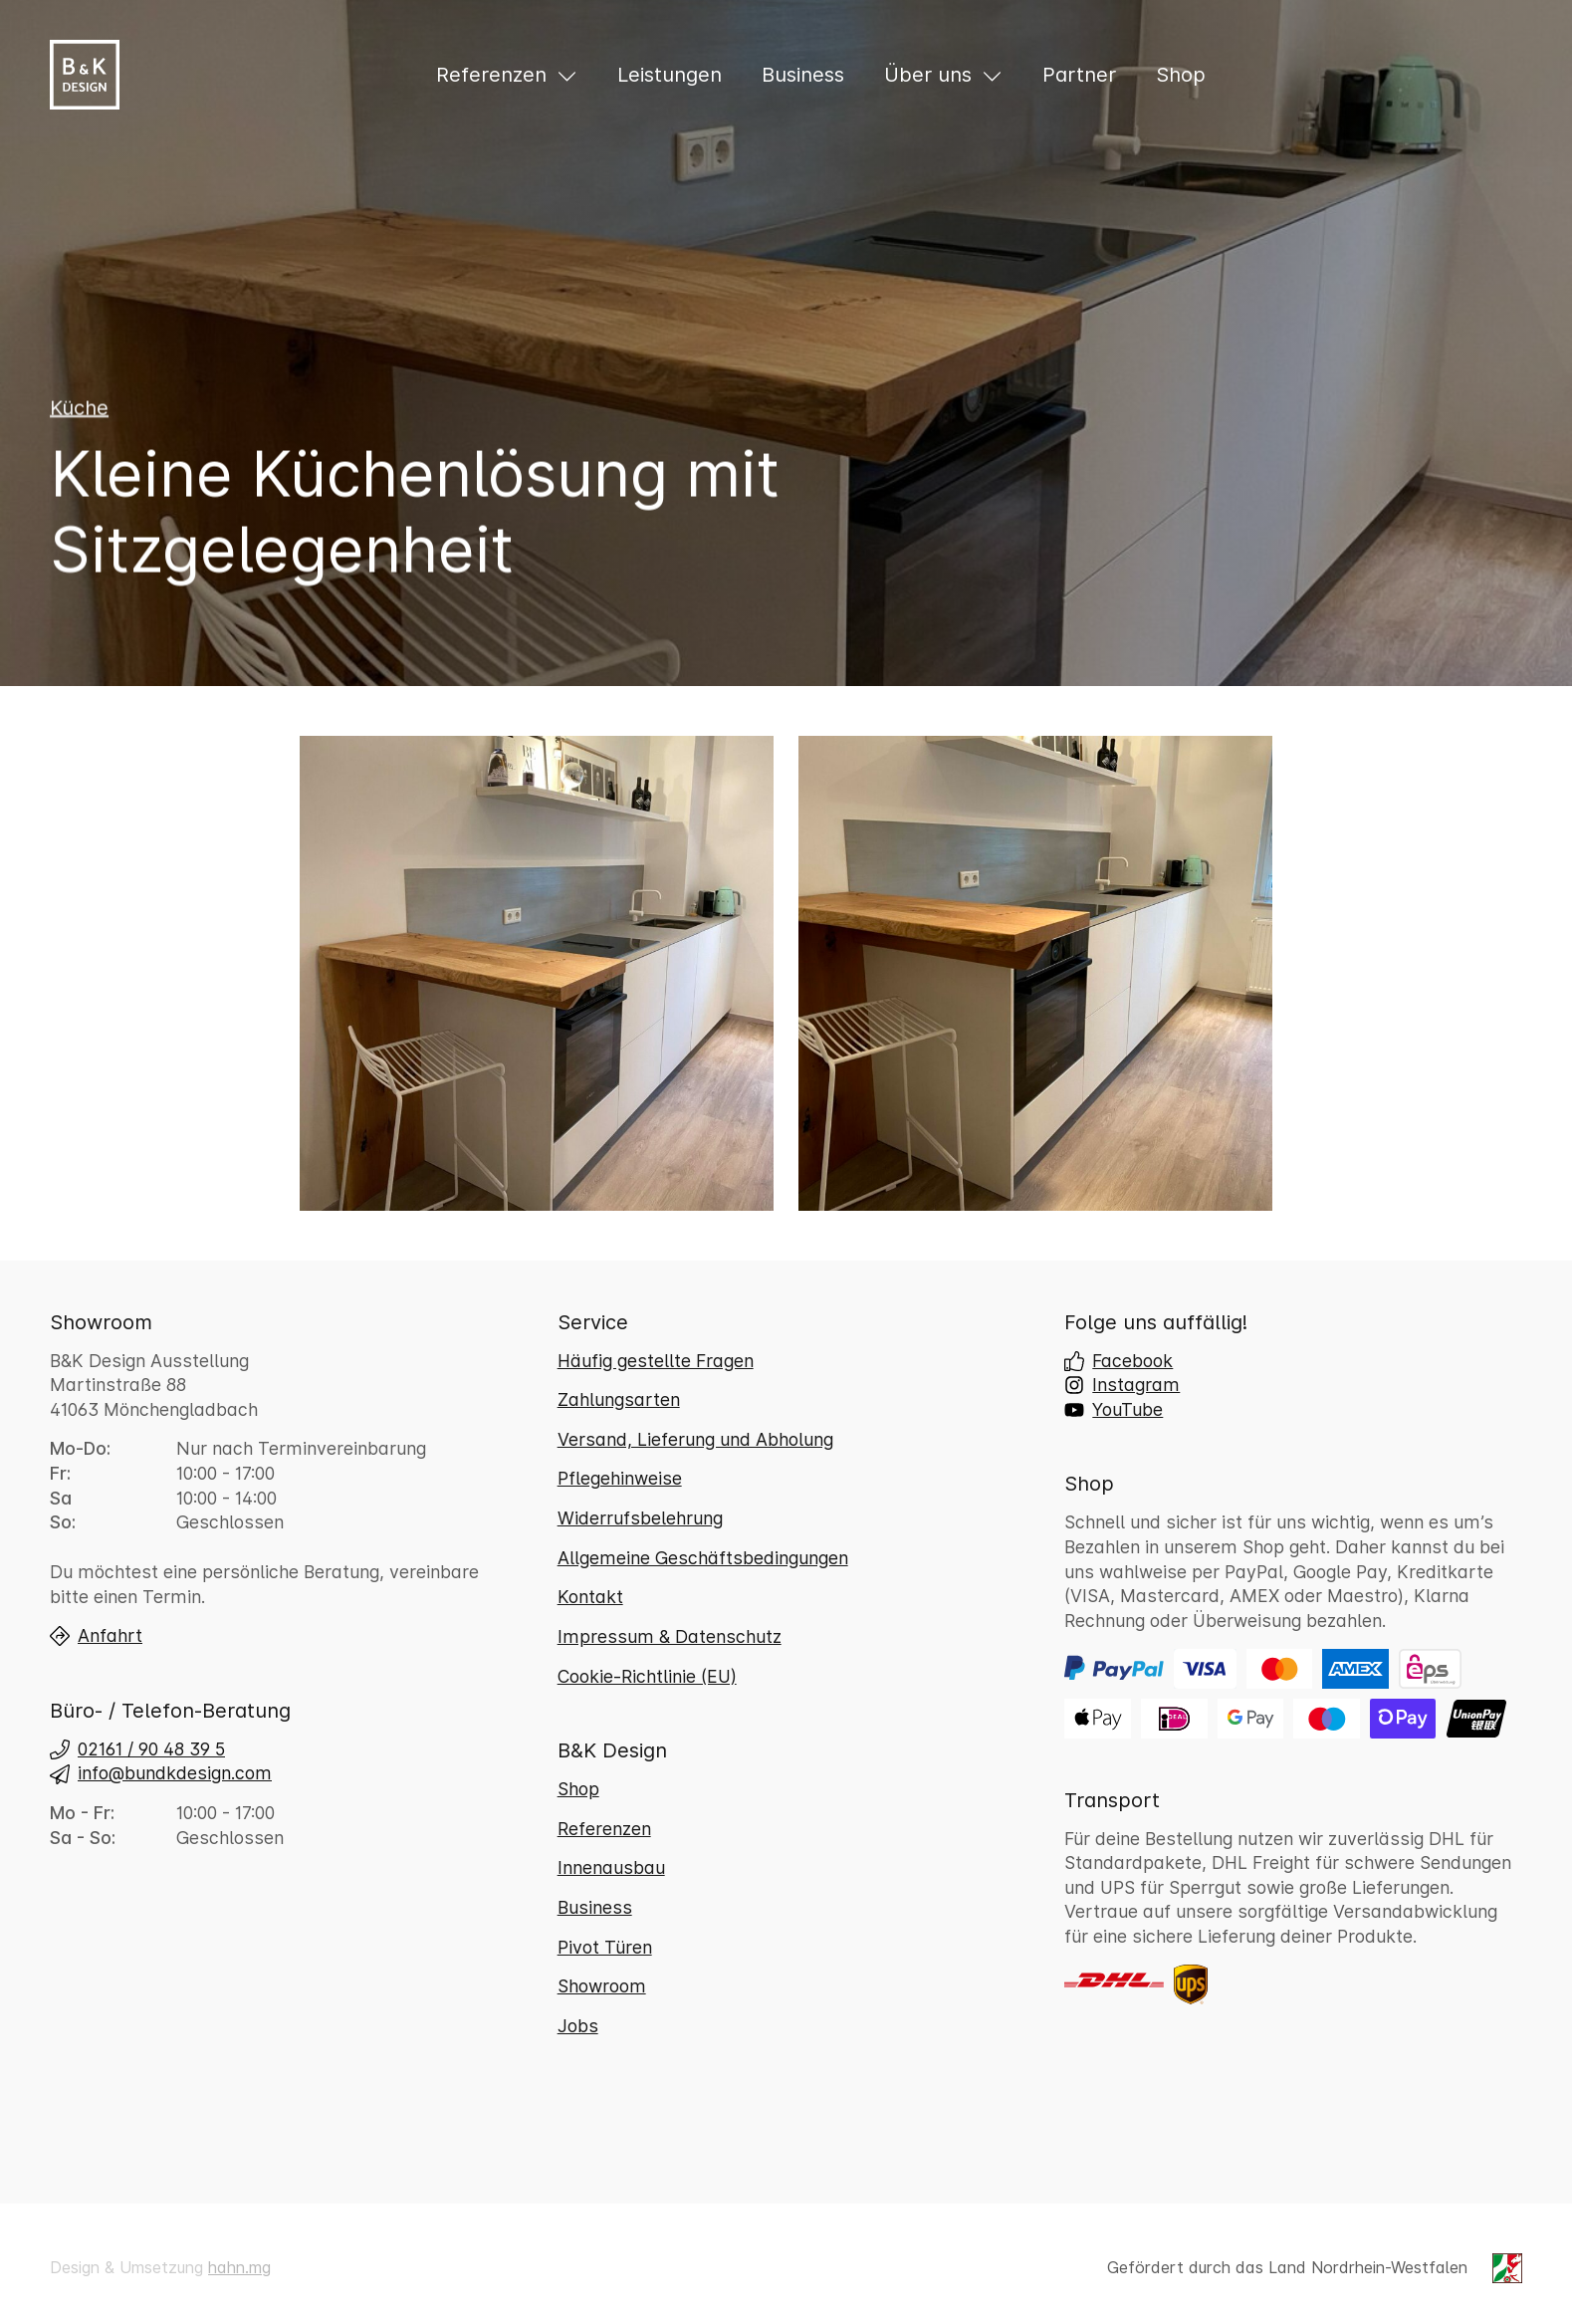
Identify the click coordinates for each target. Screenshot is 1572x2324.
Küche (79, 408)
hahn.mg (239, 2267)
